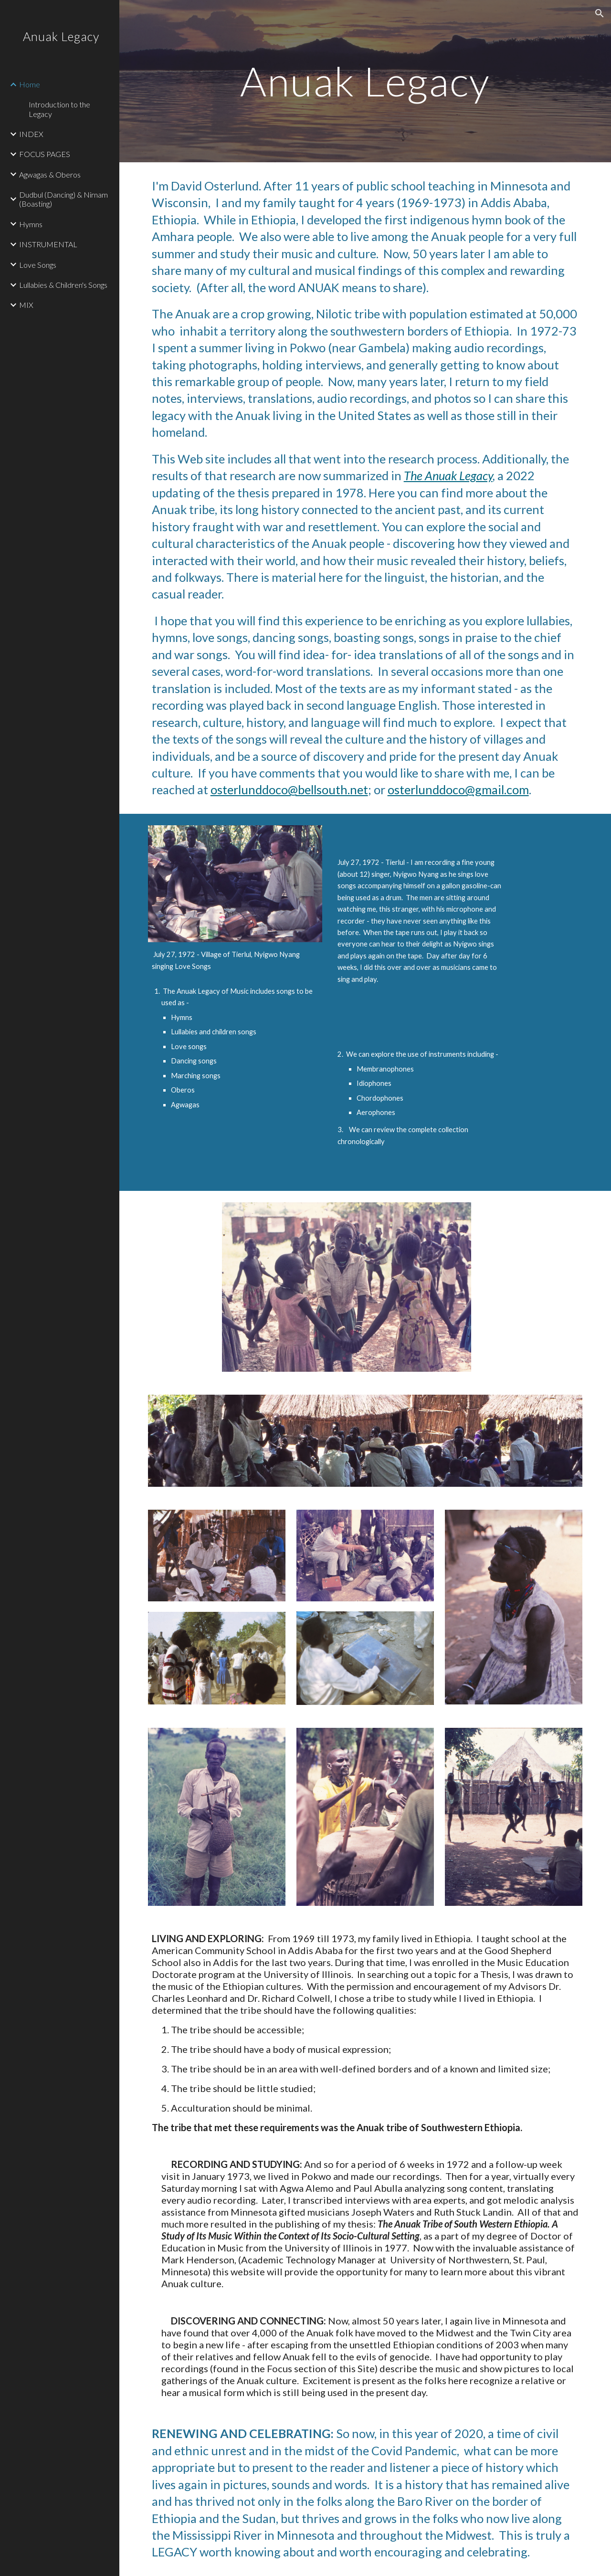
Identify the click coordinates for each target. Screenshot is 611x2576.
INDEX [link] (31, 133)
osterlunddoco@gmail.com (458, 789)
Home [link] (29, 84)
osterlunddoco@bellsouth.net (289, 789)
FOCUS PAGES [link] (44, 153)
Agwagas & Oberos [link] (50, 174)
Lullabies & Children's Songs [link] (63, 284)
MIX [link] (26, 304)
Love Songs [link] (37, 264)
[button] (599, 13)
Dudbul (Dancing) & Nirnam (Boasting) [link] (63, 199)
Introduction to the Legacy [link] (59, 109)
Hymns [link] (30, 224)
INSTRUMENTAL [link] (48, 244)
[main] (365, 81)
